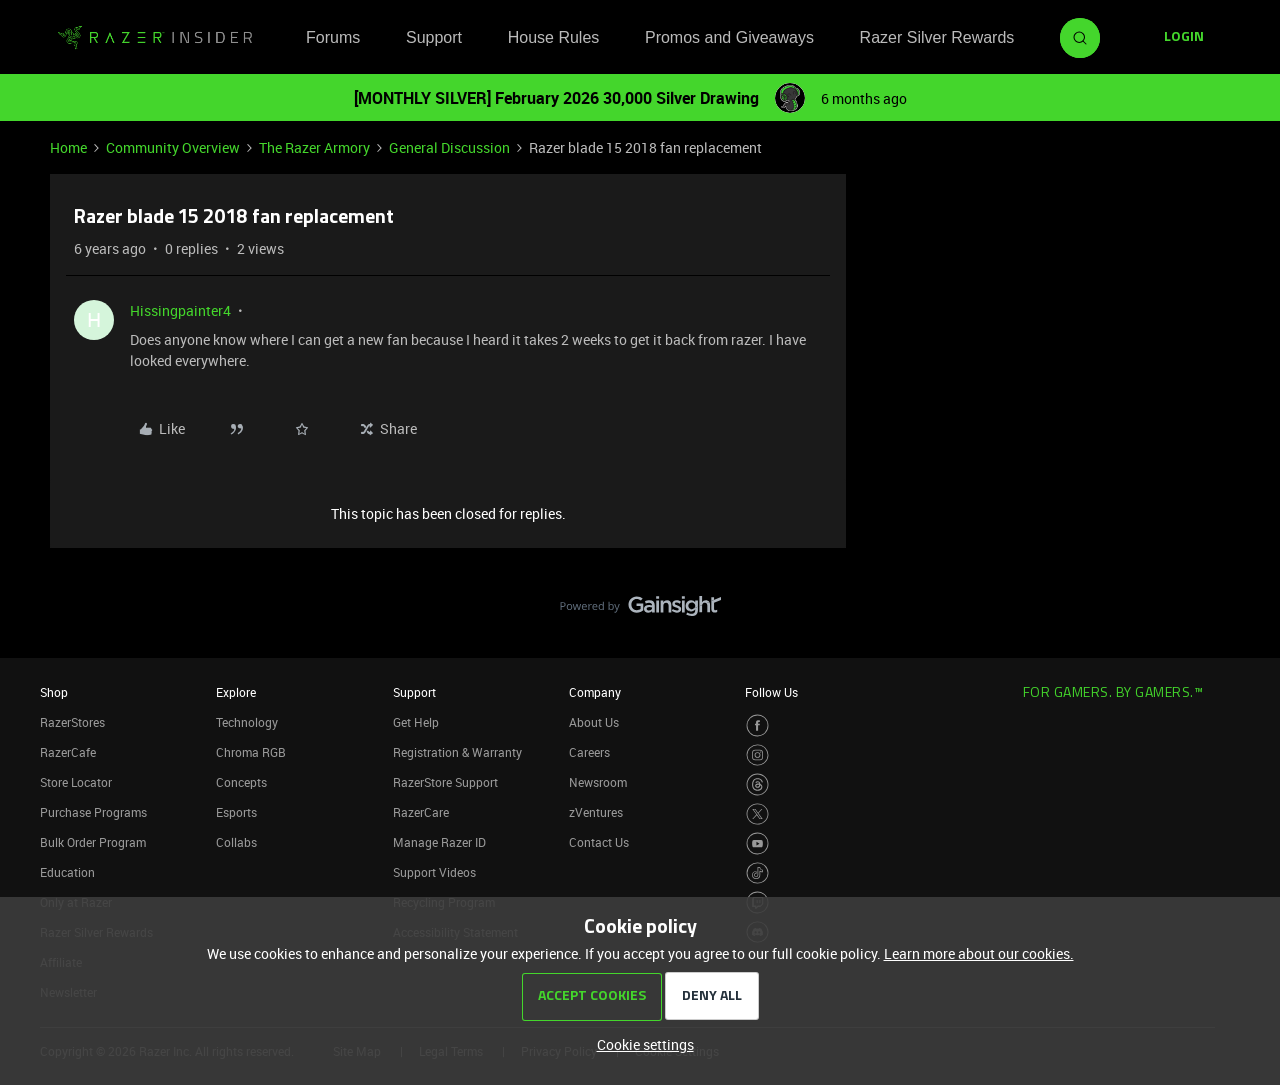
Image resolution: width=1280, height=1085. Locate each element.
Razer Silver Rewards (937, 37)
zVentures (596, 812)
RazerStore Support (445, 782)
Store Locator (76, 782)
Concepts (241, 782)
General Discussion (449, 147)
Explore (236, 692)
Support (434, 37)
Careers (589, 752)
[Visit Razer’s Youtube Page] (757, 843)
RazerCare (421, 812)
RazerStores (72, 722)
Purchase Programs (93, 812)
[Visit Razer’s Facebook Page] (757, 725)
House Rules (554, 37)
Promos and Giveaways (729, 37)
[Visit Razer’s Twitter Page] (757, 814)
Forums (333, 37)
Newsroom (598, 782)
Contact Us (599, 842)
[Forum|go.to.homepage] (155, 38)
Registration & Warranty (457, 752)
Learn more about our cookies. (979, 953)
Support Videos (434, 872)
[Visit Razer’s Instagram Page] (757, 755)
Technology (247, 722)
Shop (54, 692)
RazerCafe (68, 752)
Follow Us (771, 692)
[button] (1184, 38)
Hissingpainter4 (180, 310)
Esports (236, 812)
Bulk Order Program (93, 842)
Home (68, 147)
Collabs (236, 842)
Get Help (416, 722)
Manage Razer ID (439, 842)
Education (67, 872)
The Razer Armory (314, 147)
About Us (594, 722)
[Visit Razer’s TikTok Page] (757, 873)
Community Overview (173, 147)
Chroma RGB (251, 752)
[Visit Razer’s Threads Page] (757, 784)
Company (595, 692)
